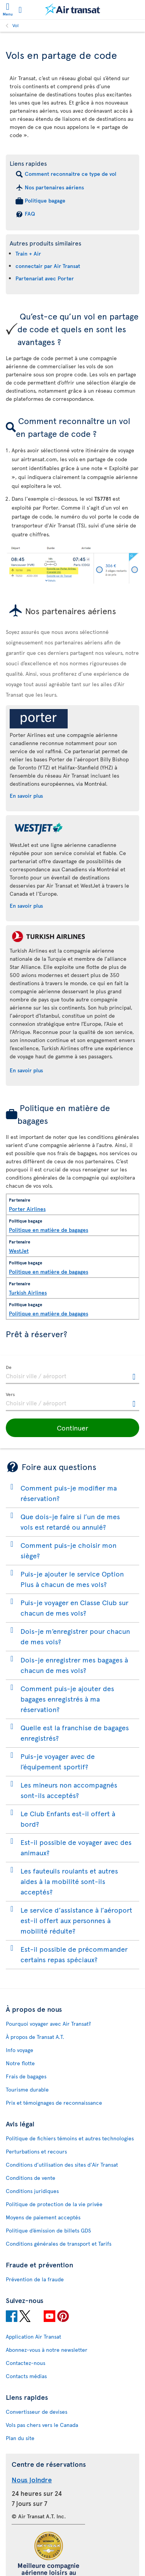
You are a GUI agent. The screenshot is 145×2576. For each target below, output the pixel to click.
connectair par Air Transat (47, 266)
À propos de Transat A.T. (35, 2036)
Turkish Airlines (28, 1292)
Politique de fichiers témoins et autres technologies (70, 2138)
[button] (72, 1428)
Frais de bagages (26, 2076)
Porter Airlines (27, 1208)
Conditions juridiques (32, 2191)
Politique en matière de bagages (48, 1229)
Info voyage (19, 2050)
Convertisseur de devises (36, 2411)
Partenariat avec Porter (44, 278)
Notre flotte (20, 2063)
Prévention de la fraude (35, 2279)
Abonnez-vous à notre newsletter (46, 2349)
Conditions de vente (30, 2177)
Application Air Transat (33, 2336)
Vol (15, 25)
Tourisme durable (27, 2089)
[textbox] (72, 1374)
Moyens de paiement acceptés (43, 2217)
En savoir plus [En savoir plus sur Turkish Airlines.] (26, 1070)
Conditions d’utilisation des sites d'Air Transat (62, 2164)
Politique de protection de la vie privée (54, 2204)
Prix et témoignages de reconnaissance (54, 2102)
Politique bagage (45, 200)
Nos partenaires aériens (54, 187)
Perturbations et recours (36, 2151)
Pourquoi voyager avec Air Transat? (48, 2023)
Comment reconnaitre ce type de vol (70, 173)
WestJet (19, 1250)
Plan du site (20, 2438)
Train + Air (28, 253)
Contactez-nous (25, 2362)
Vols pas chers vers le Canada (42, 2424)
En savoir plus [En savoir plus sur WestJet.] (26, 905)
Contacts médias (26, 2376)
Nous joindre (32, 2479)
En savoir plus (26, 795)
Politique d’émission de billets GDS (48, 2230)
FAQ (30, 213)
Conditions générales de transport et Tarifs (58, 2243)
